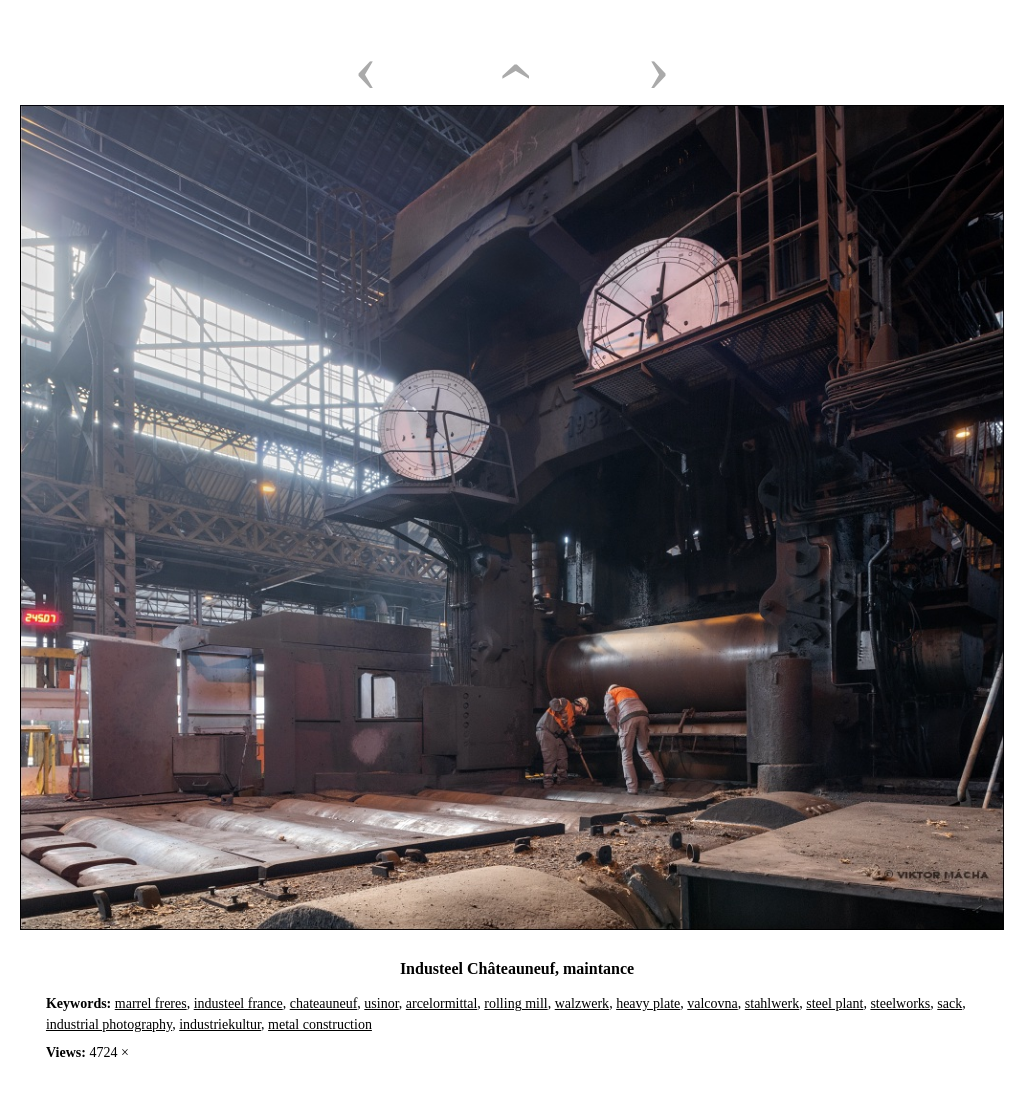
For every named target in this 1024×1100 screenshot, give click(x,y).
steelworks (900, 1003)
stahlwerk (772, 1003)
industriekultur (220, 1024)
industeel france (238, 1003)
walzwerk (582, 1003)
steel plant (834, 1003)
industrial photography (109, 1024)
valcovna (712, 1003)
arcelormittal (442, 1003)
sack (949, 1003)
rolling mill (515, 1003)
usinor (381, 1003)
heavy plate (648, 1003)
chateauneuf (324, 1003)
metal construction (320, 1024)
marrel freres (151, 1003)
